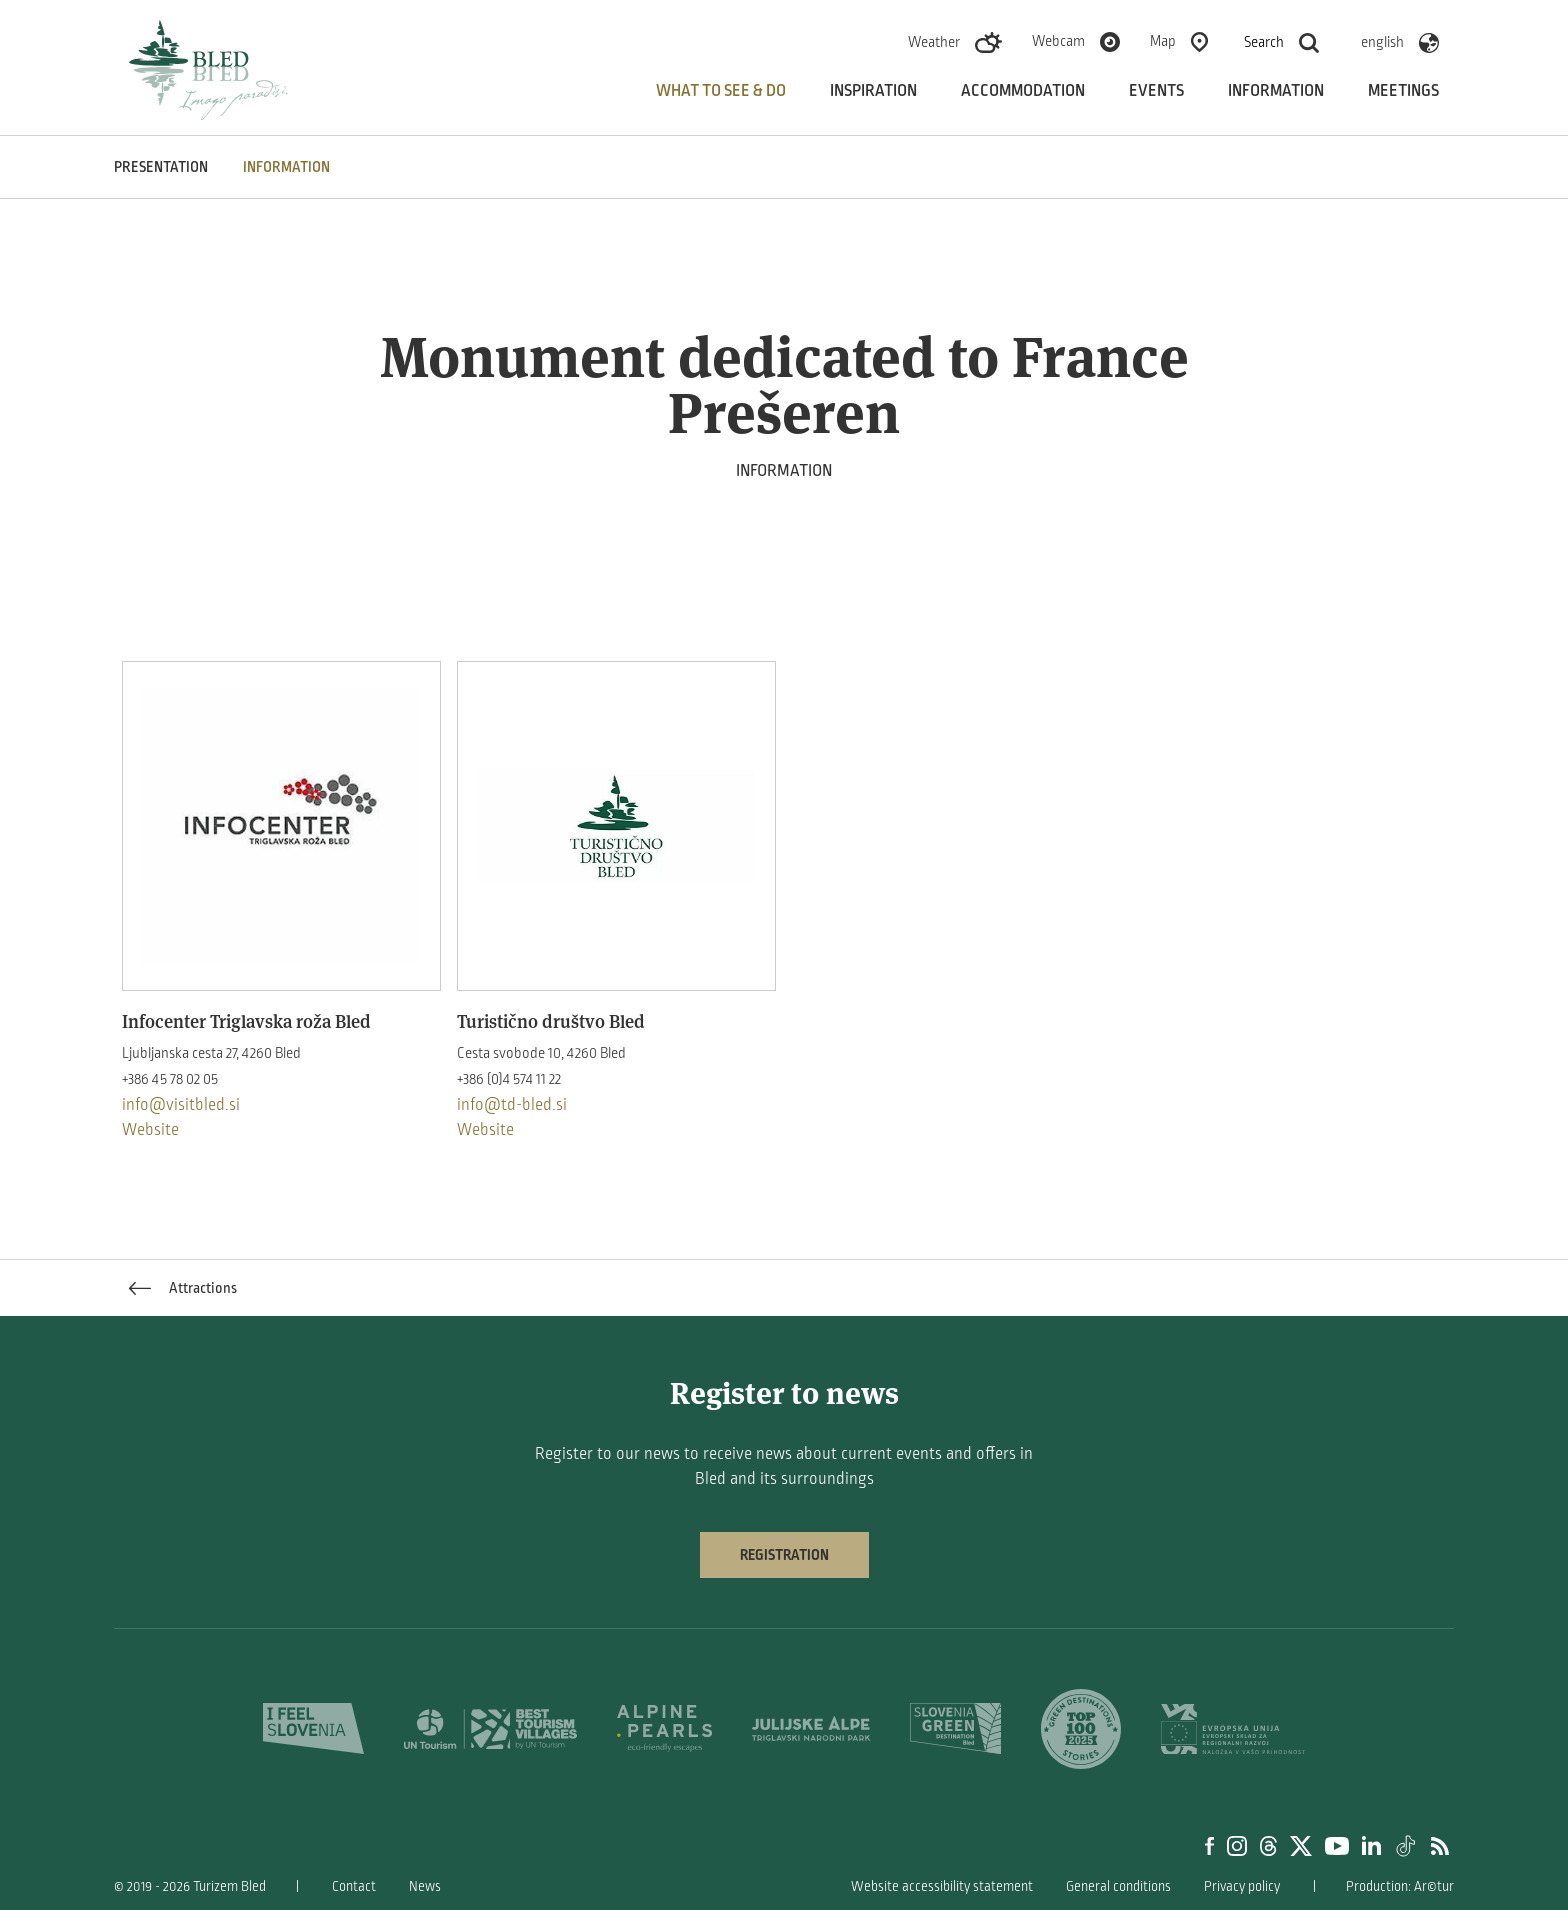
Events (1156, 91)
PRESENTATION (161, 167)
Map (1163, 41)
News (425, 1886)
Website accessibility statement (942, 1886)
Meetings (1403, 91)
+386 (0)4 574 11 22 (509, 1079)
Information (1276, 91)
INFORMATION (286, 167)
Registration (784, 1555)
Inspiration (873, 91)
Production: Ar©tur (1400, 1886)
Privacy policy (1242, 1886)
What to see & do (721, 91)
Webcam (1058, 41)
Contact (354, 1886)
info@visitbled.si (181, 1105)
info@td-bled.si (512, 1105)
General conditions (1118, 1886)
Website (150, 1130)
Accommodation (1023, 91)
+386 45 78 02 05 (170, 1079)
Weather (934, 42)
